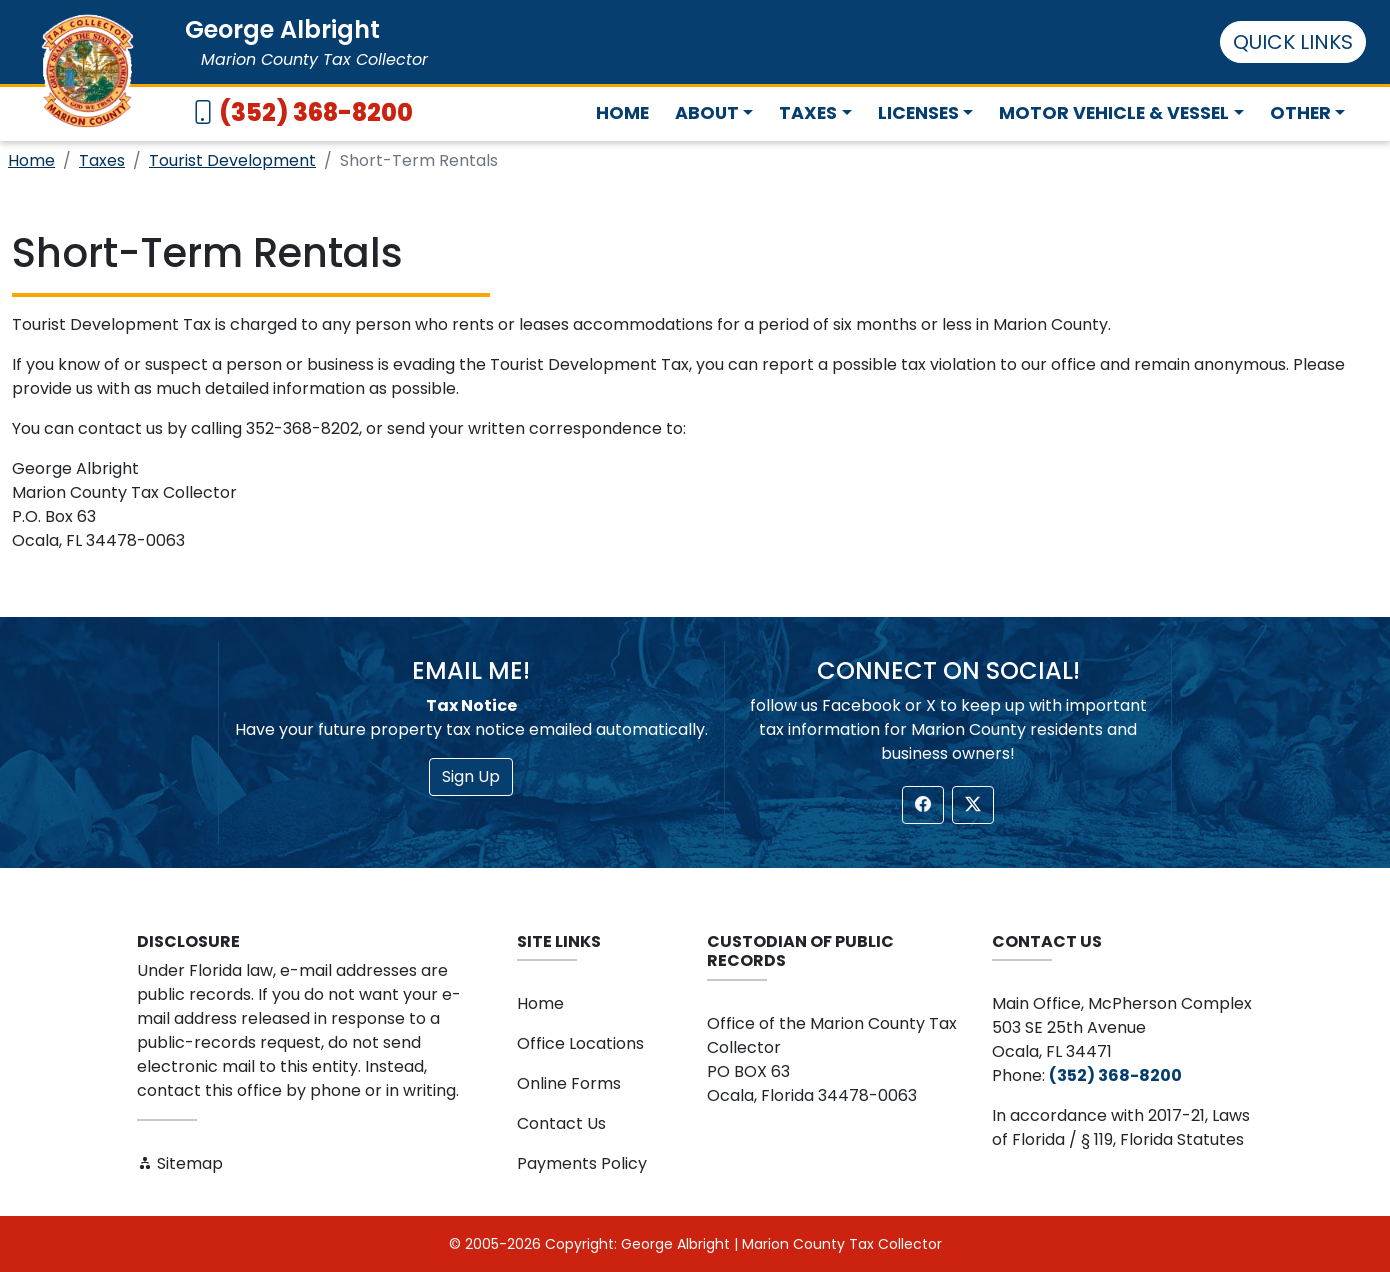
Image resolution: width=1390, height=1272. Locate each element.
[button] (923, 805)
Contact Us (561, 1123)
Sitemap (180, 1163)
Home (622, 113)
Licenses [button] (918, 113)
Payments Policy (582, 1163)
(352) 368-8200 (316, 112)
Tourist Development (232, 160)
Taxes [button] (808, 113)
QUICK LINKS (1293, 42)
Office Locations (580, 1043)
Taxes (102, 160)
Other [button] (1300, 113)
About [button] (707, 113)
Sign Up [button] (471, 776)
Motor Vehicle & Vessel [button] (1114, 113)
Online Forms (569, 1083)
